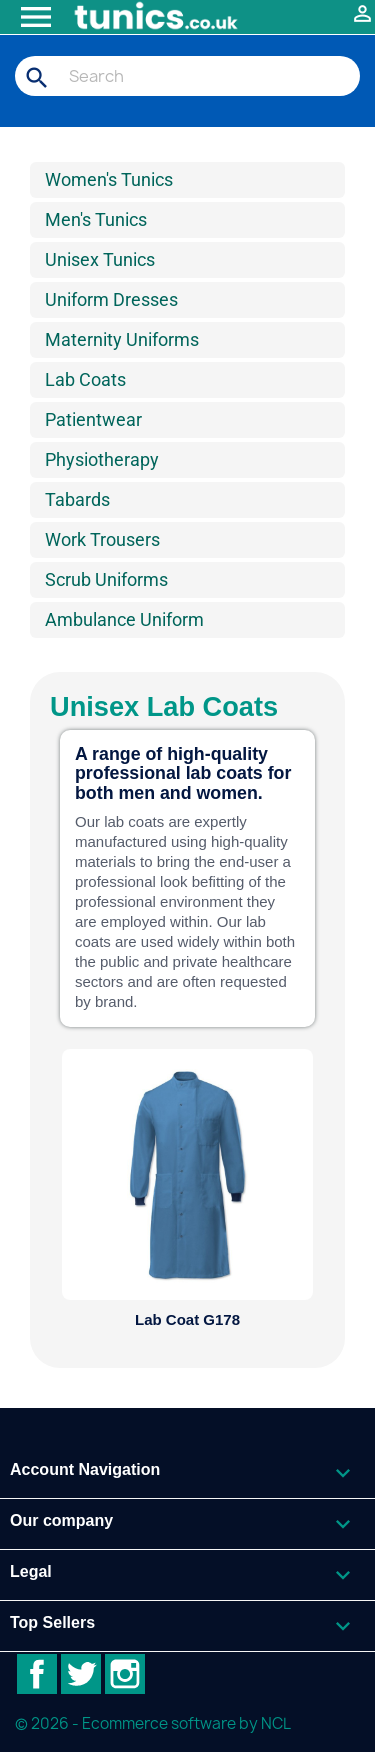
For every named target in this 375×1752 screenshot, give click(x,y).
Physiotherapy (102, 459)
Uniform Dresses (111, 299)
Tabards (77, 499)
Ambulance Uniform (124, 619)
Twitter (81, 1674)
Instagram (125, 1674)
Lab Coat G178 (187, 1319)
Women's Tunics (109, 179)
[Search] (187, 76)
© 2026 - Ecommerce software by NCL (153, 1723)
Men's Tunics (96, 219)
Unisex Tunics (100, 259)
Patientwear (93, 419)
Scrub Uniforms (106, 579)
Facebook (37, 1674)
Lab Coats (85, 379)
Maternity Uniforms (122, 339)
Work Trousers (102, 539)
